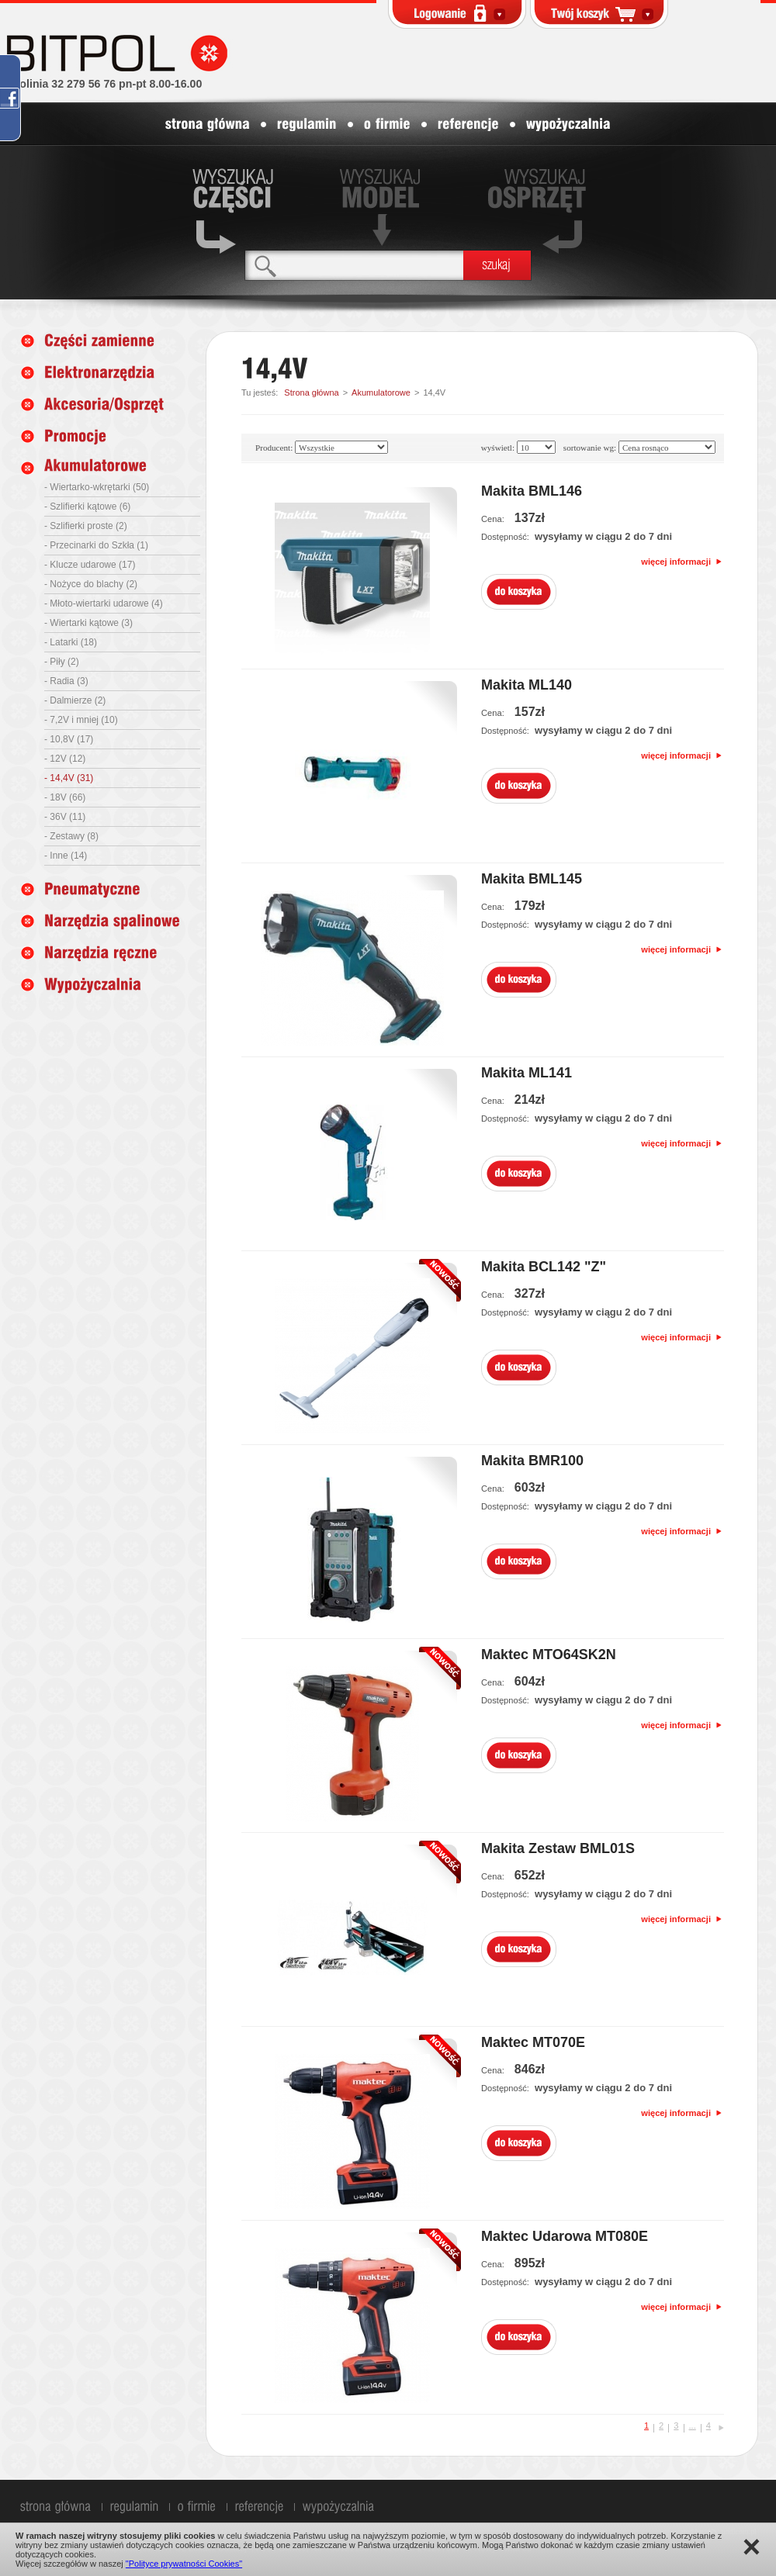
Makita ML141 (526, 1073)
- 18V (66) (64, 797)
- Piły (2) (61, 661)
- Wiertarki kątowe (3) (88, 622)
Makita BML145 (531, 879)
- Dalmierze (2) (75, 700)
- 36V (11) (64, 816)
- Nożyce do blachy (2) (90, 584)
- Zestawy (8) (71, 836)
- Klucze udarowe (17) (89, 564)
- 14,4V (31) (68, 778)
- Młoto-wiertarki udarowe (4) (103, 603)
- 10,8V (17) (68, 739)
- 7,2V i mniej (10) (81, 719)
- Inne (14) (65, 855)
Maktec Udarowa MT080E (564, 2236)
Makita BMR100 (532, 1460)
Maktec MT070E (533, 2042)
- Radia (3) (66, 681)
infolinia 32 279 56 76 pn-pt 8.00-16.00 (104, 84)
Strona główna (311, 392)
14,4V (434, 392)
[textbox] (354, 265)
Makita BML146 (531, 491)
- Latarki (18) (70, 642)
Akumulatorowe (381, 392)
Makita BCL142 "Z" (543, 1266)
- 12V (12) (64, 758)
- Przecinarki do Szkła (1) (96, 545)
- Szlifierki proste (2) (85, 525)
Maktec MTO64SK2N (548, 1654)
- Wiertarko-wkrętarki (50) (96, 487)
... (692, 2425)
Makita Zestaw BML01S (558, 1848)
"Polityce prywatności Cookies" (184, 2563)
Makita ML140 (526, 685)
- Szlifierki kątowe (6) (87, 506)
